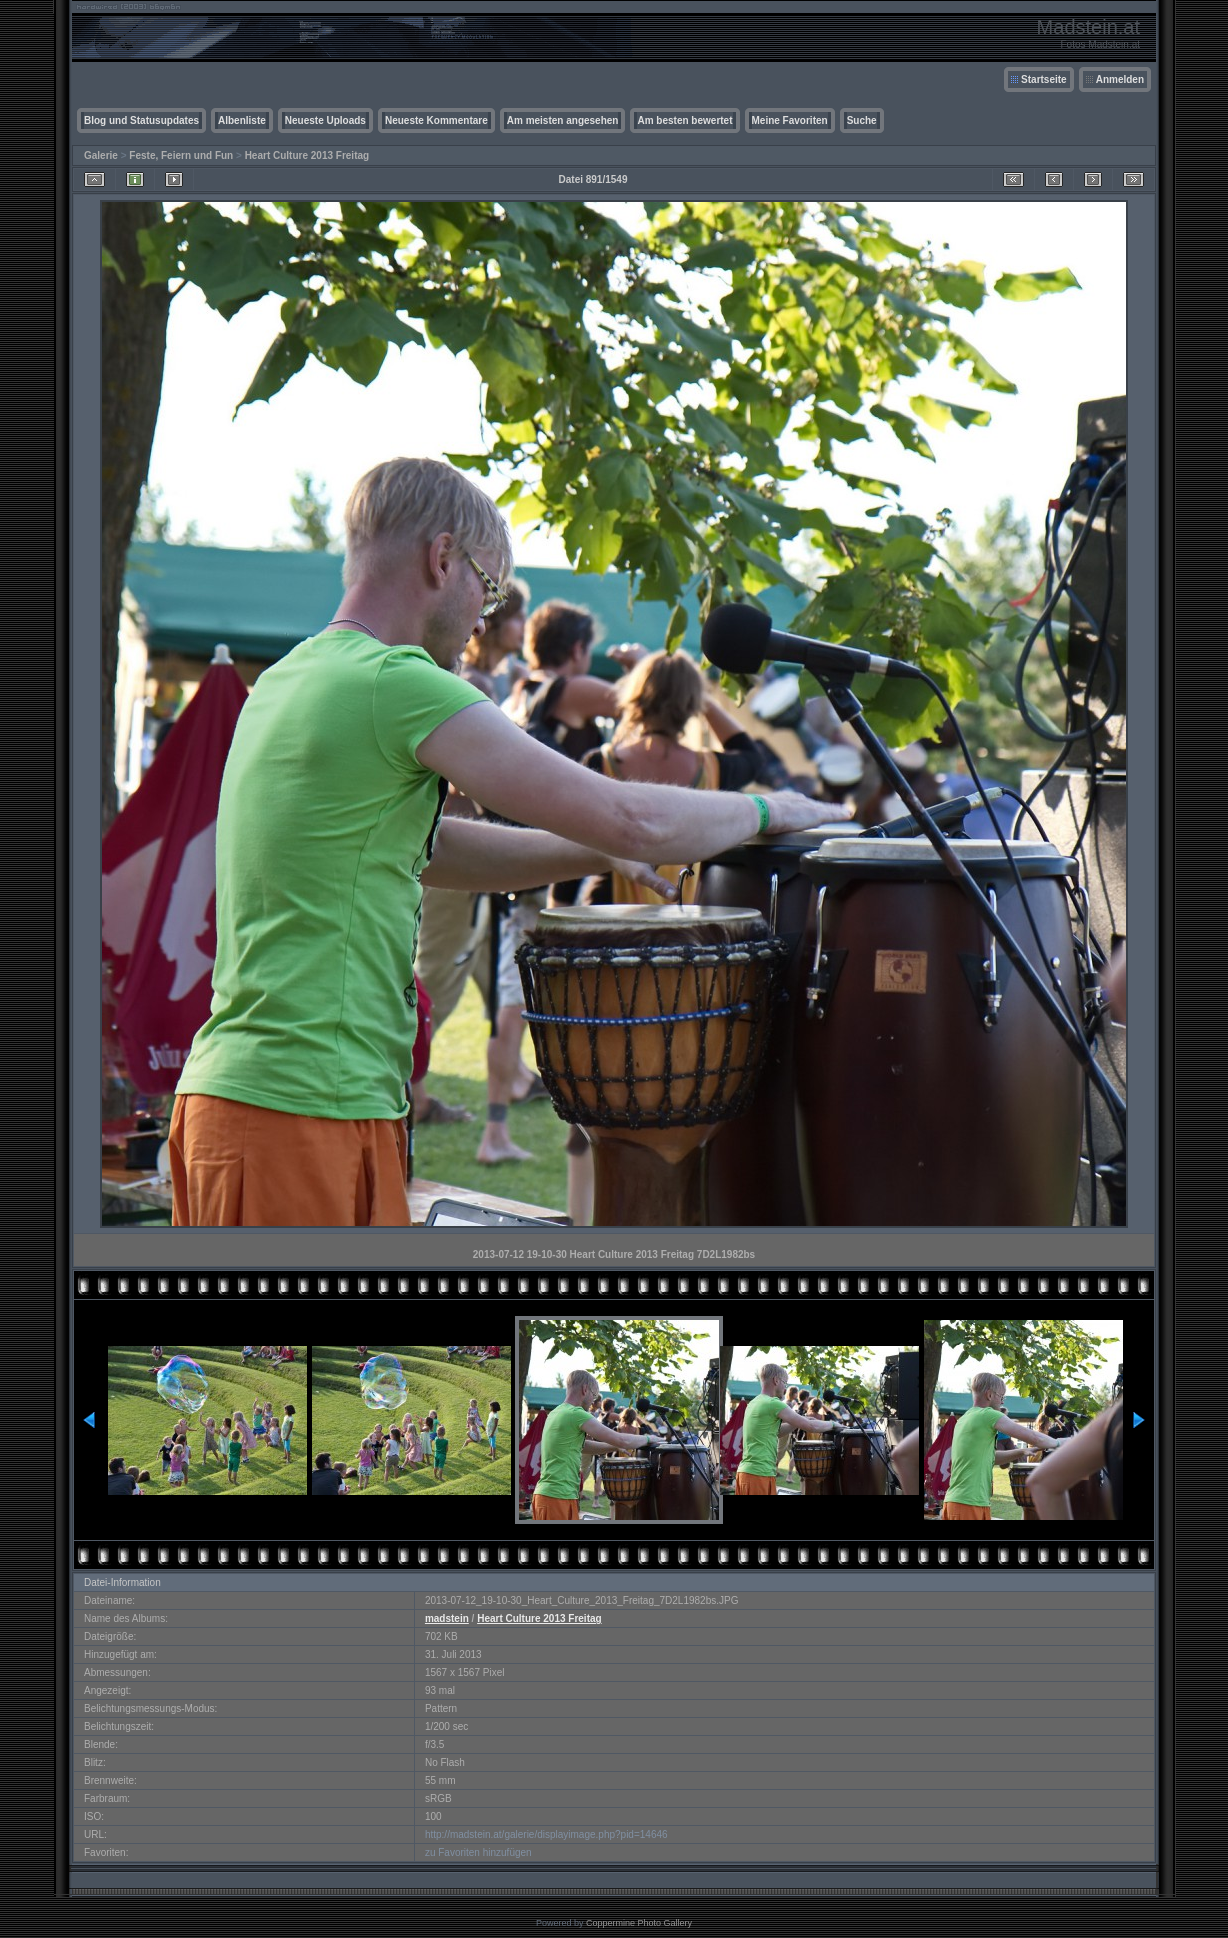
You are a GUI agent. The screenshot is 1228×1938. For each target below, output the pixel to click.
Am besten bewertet (684, 120)
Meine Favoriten (790, 120)
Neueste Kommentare (436, 120)
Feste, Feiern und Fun (181, 155)
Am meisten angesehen (563, 120)
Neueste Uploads (325, 120)
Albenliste (242, 120)
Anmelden (1120, 79)
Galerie (101, 155)
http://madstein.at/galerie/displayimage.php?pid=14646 (546, 1834)
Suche (862, 120)
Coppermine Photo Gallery (639, 1923)
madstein (447, 1618)
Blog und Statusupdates (141, 120)
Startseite (1044, 79)
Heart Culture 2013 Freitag (307, 155)
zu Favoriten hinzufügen (478, 1852)
